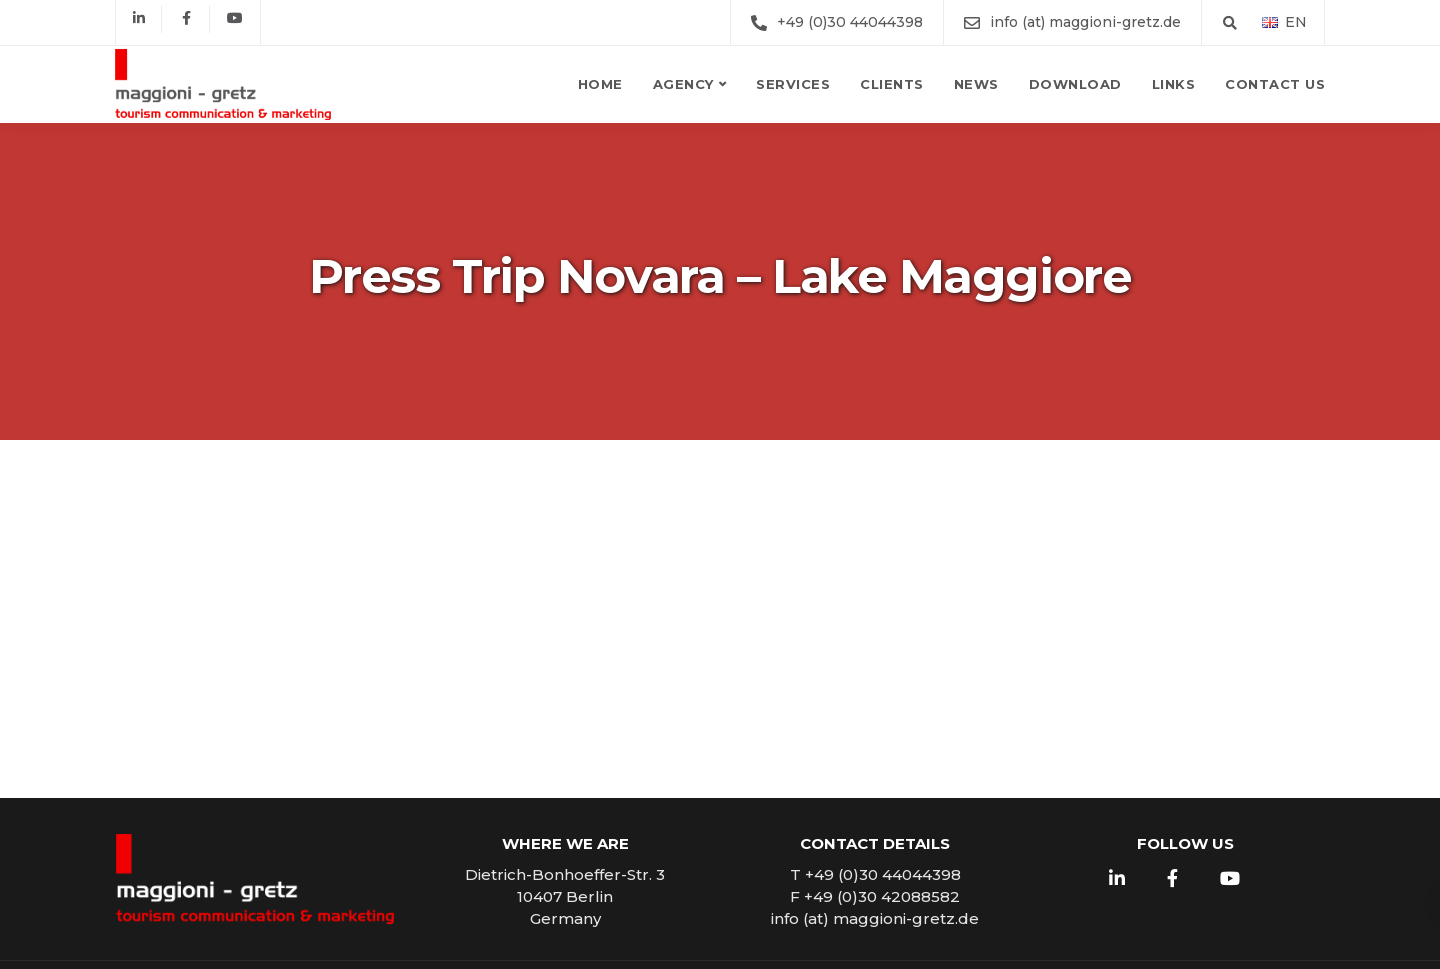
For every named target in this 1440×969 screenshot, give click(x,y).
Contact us (1275, 84)
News (976, 84)
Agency (683, 84)
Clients (892, 84)
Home (600, 84)
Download (1075, 84)
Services (793, 84)
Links (1174, 84)
